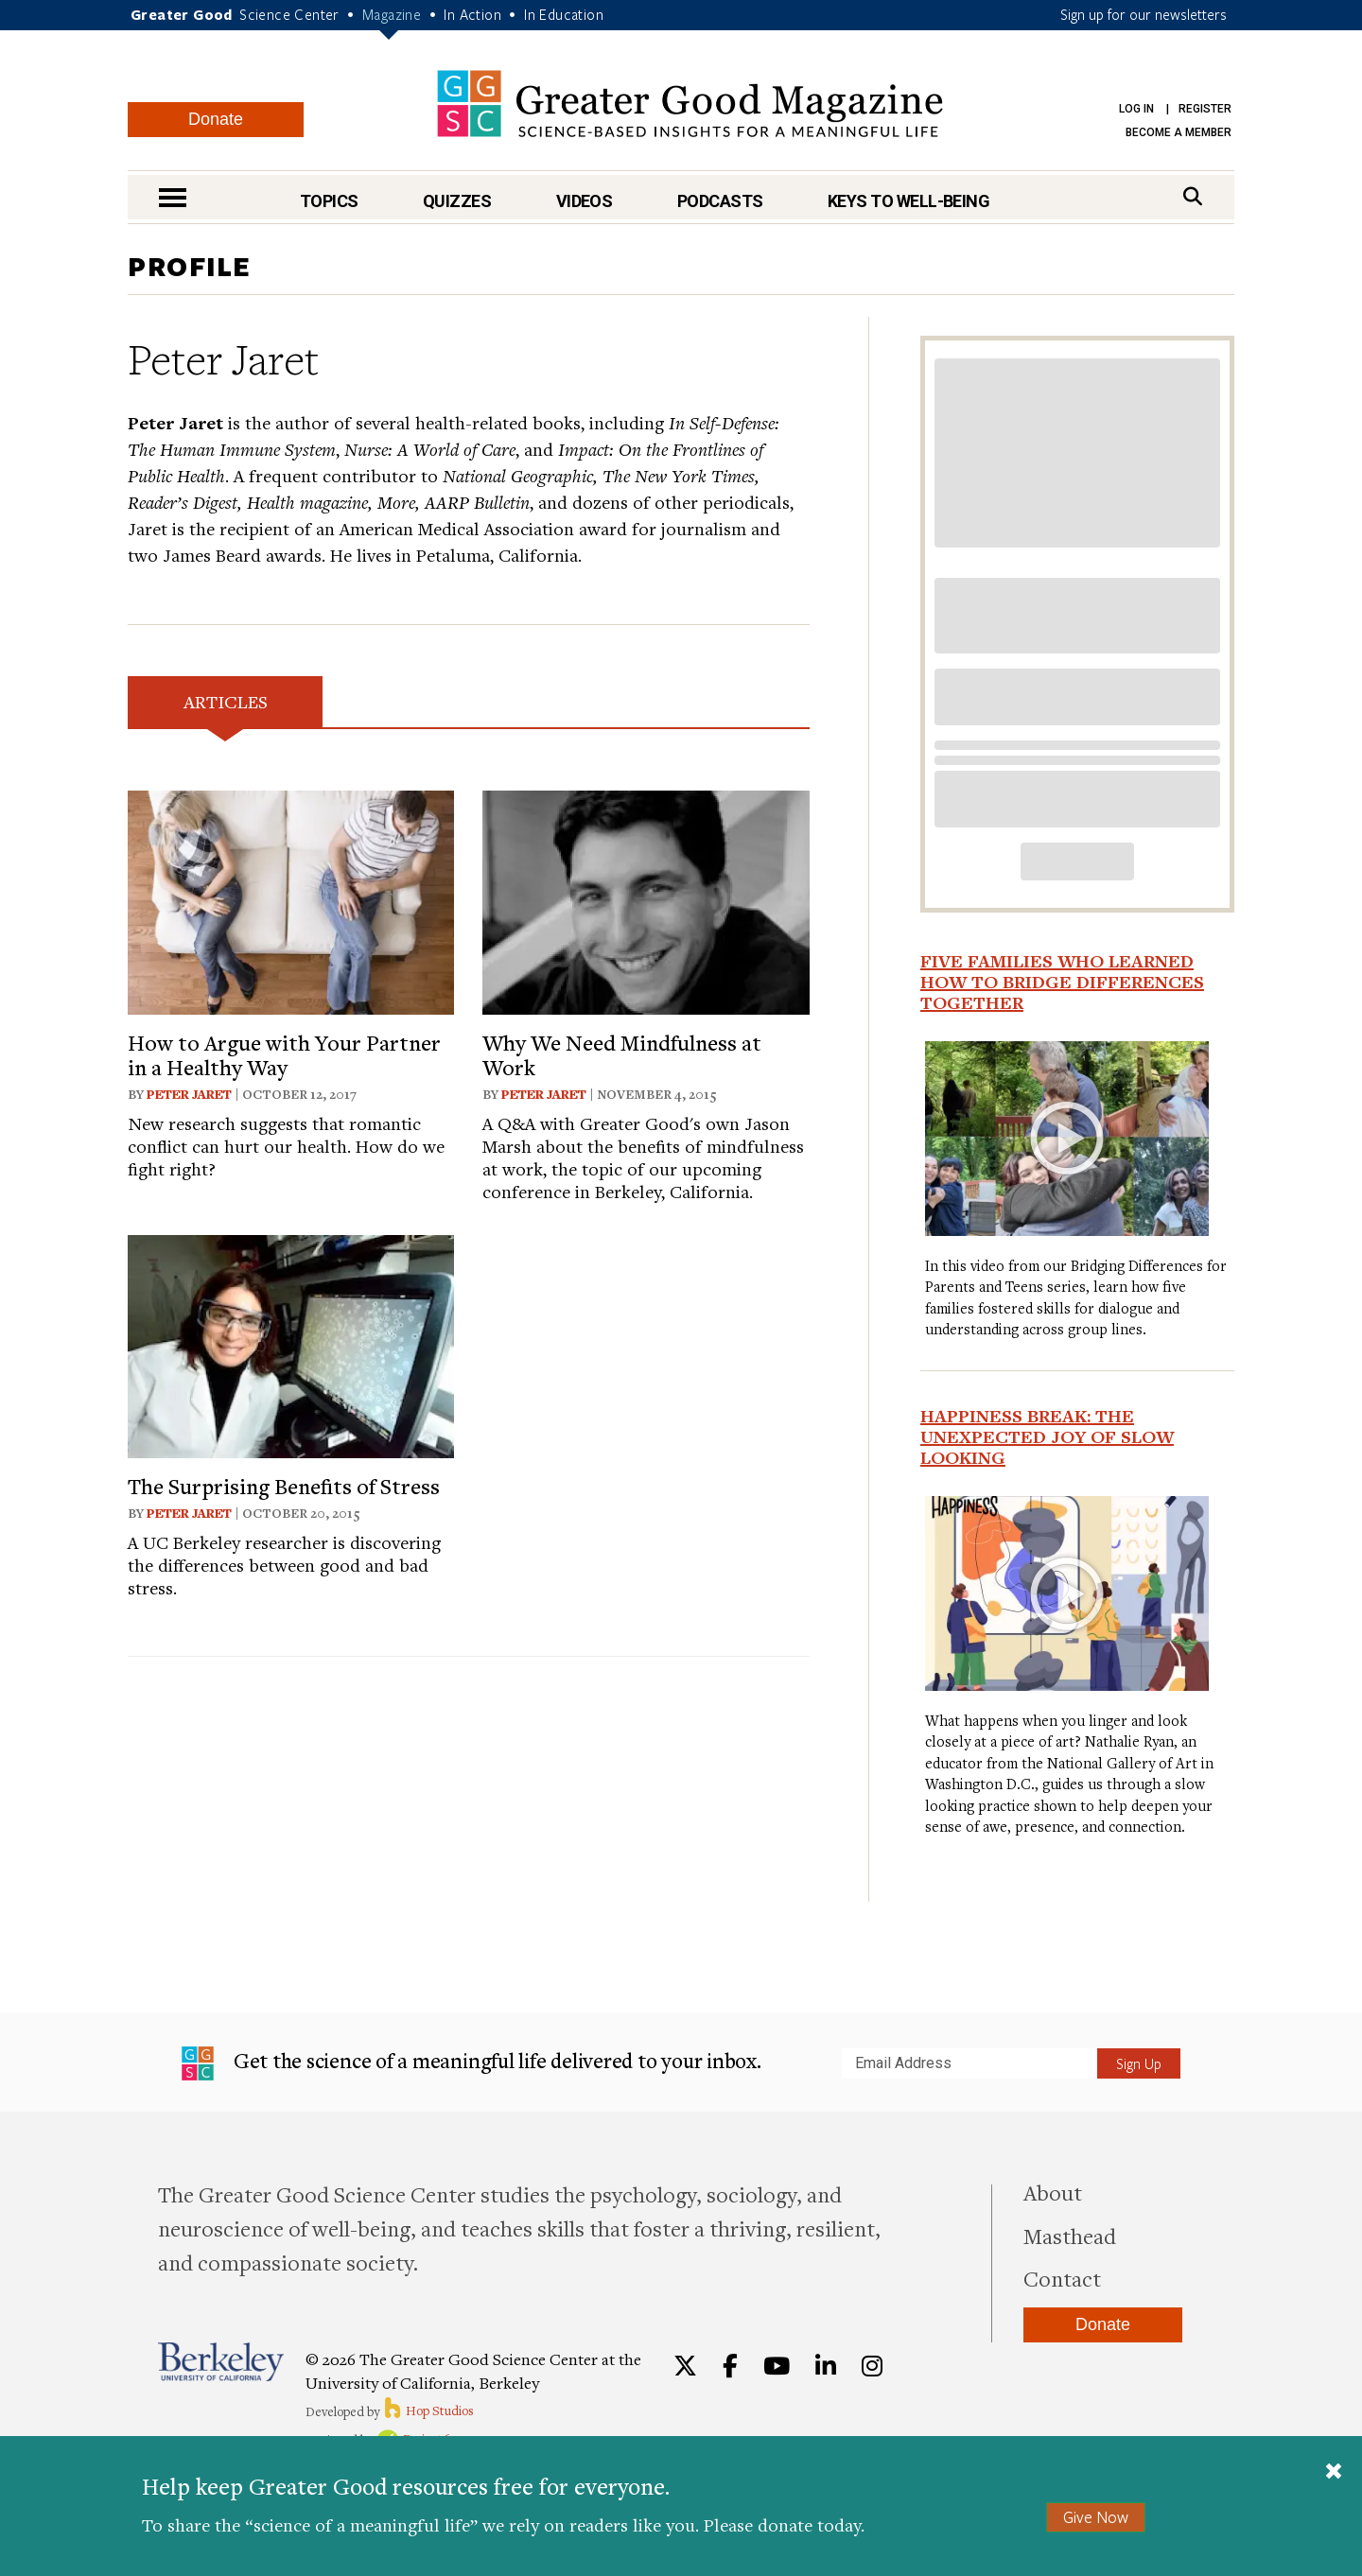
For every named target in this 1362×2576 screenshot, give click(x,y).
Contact (1062, 2278)
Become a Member (1178, 132)
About (1052, 2192)
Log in (1136, 108)
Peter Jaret (189, 1094)
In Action (472, 14)
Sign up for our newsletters (1143, 14)
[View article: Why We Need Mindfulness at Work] (645, 900)
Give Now (1095, 2517)
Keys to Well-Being (908, 201)
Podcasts (720, 201)
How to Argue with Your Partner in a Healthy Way (284, 1054)
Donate (215, 119)
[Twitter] (685, 2366)
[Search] (1192, 196)
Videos (584, 201)
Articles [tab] (225, 701)
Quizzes (457, 201)
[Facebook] (730, 2366)
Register (1205, 108)
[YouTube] (776, 2366)
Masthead (1069, 2235)
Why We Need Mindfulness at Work (621, 1054)
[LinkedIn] (825, 2366)
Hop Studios (428, 2410)
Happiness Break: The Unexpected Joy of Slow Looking (1047, 1436)
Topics (329, 201)
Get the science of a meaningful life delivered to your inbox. (471, 2063)
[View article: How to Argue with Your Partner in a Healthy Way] (291, 900)
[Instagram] (872, 2366)
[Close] (1333, 2473)
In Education (563, 14)
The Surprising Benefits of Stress (284, 1485)
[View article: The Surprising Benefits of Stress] (291, 1344)
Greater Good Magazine (690, 103)
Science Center (289, 14)
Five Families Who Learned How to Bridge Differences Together (1062, 982)
